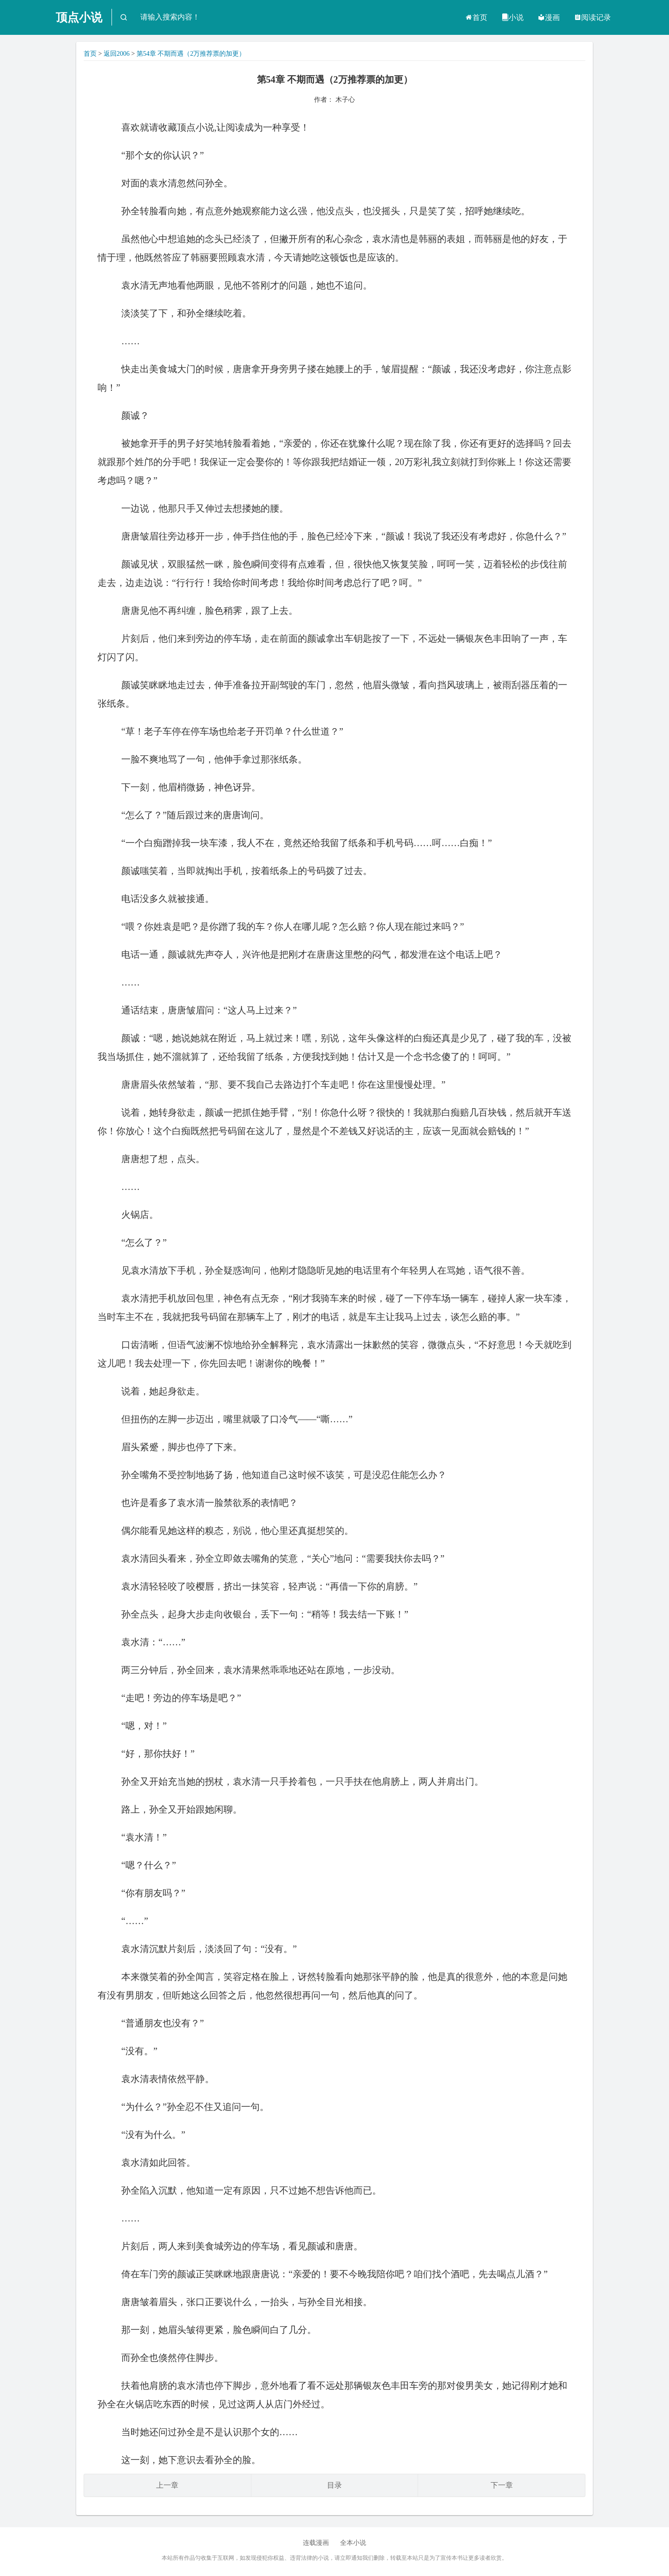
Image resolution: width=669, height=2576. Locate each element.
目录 (334, 2485)
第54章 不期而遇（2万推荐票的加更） (191, 53)
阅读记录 (592, 17)
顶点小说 (79, 17)
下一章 (502, 2485)
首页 (476, 17)
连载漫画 (316, 2542)
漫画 (549, 17)
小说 (512, 17)
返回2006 (117, 53)
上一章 (167, 2485)
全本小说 (353, 2542)
